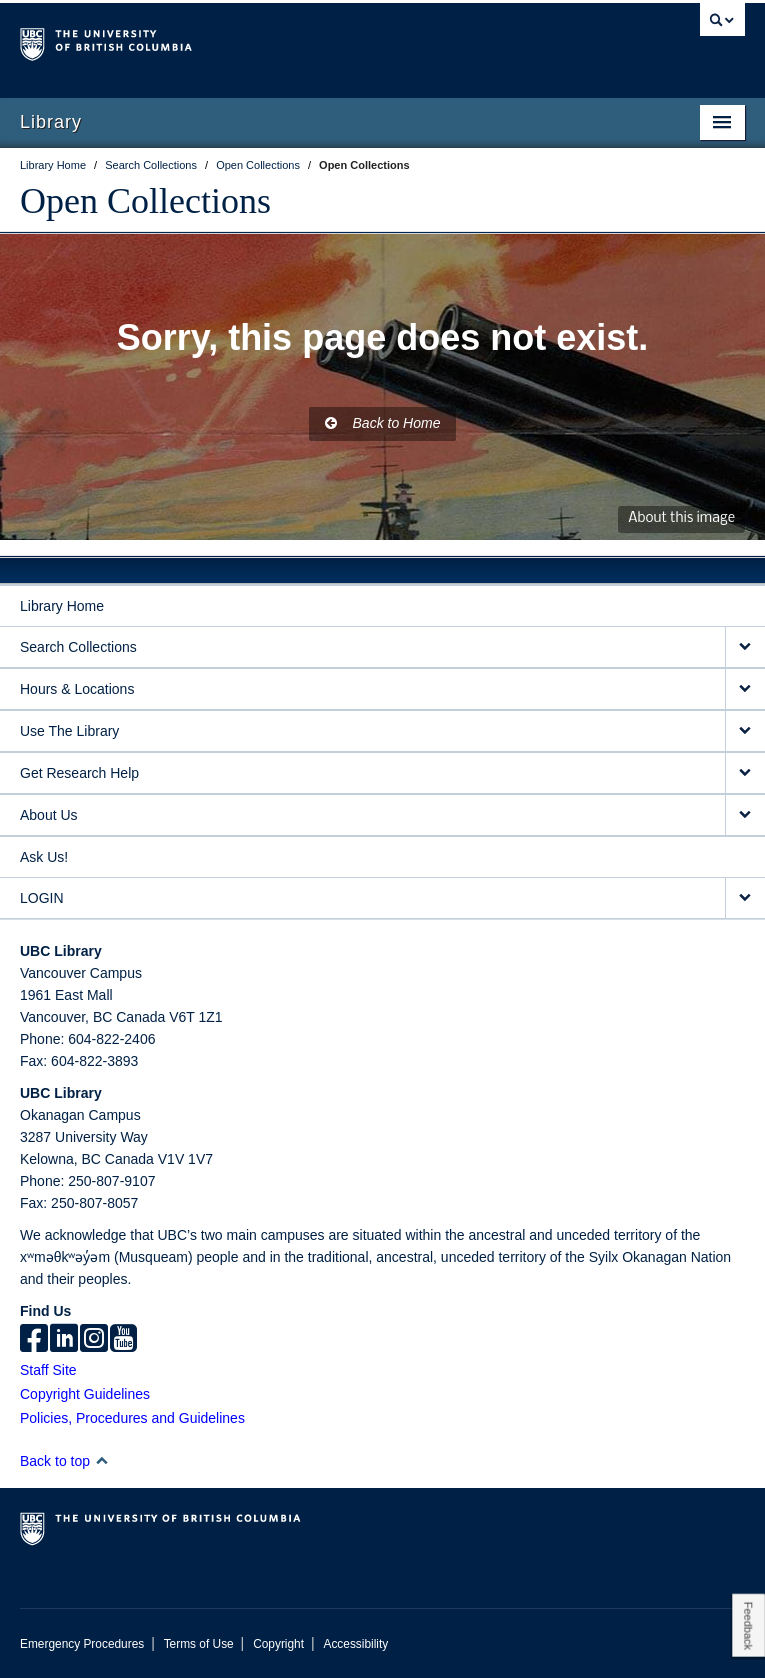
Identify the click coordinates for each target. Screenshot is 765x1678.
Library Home (62, 606)
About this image (681, 518)
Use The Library (69, 731)
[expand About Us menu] (745, 815)
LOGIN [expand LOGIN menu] (42, 898)
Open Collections (145, 201)
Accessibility (355, 1644)
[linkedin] (64, 1340)
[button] (101, 1460)
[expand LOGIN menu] (745, 898)
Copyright (278, 1644)
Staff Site (48, 1370)
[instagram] (94, 1340)
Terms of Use (199, 1644)
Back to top (64, 1461)
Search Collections (78, 647)
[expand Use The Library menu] (745, 731)
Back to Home (383, 423)
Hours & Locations (77, 689)
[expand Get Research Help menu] (745, 773)
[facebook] (34, 1340)
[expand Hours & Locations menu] (745, 689)
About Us (49, 815)
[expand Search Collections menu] (745, 647)
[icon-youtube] (123, 1340)
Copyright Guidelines (85, 1394)
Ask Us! (44, 857)
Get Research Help (79, 773)
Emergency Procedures (82, 1644)
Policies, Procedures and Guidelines (132, 1418)
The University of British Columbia (274, 41)
